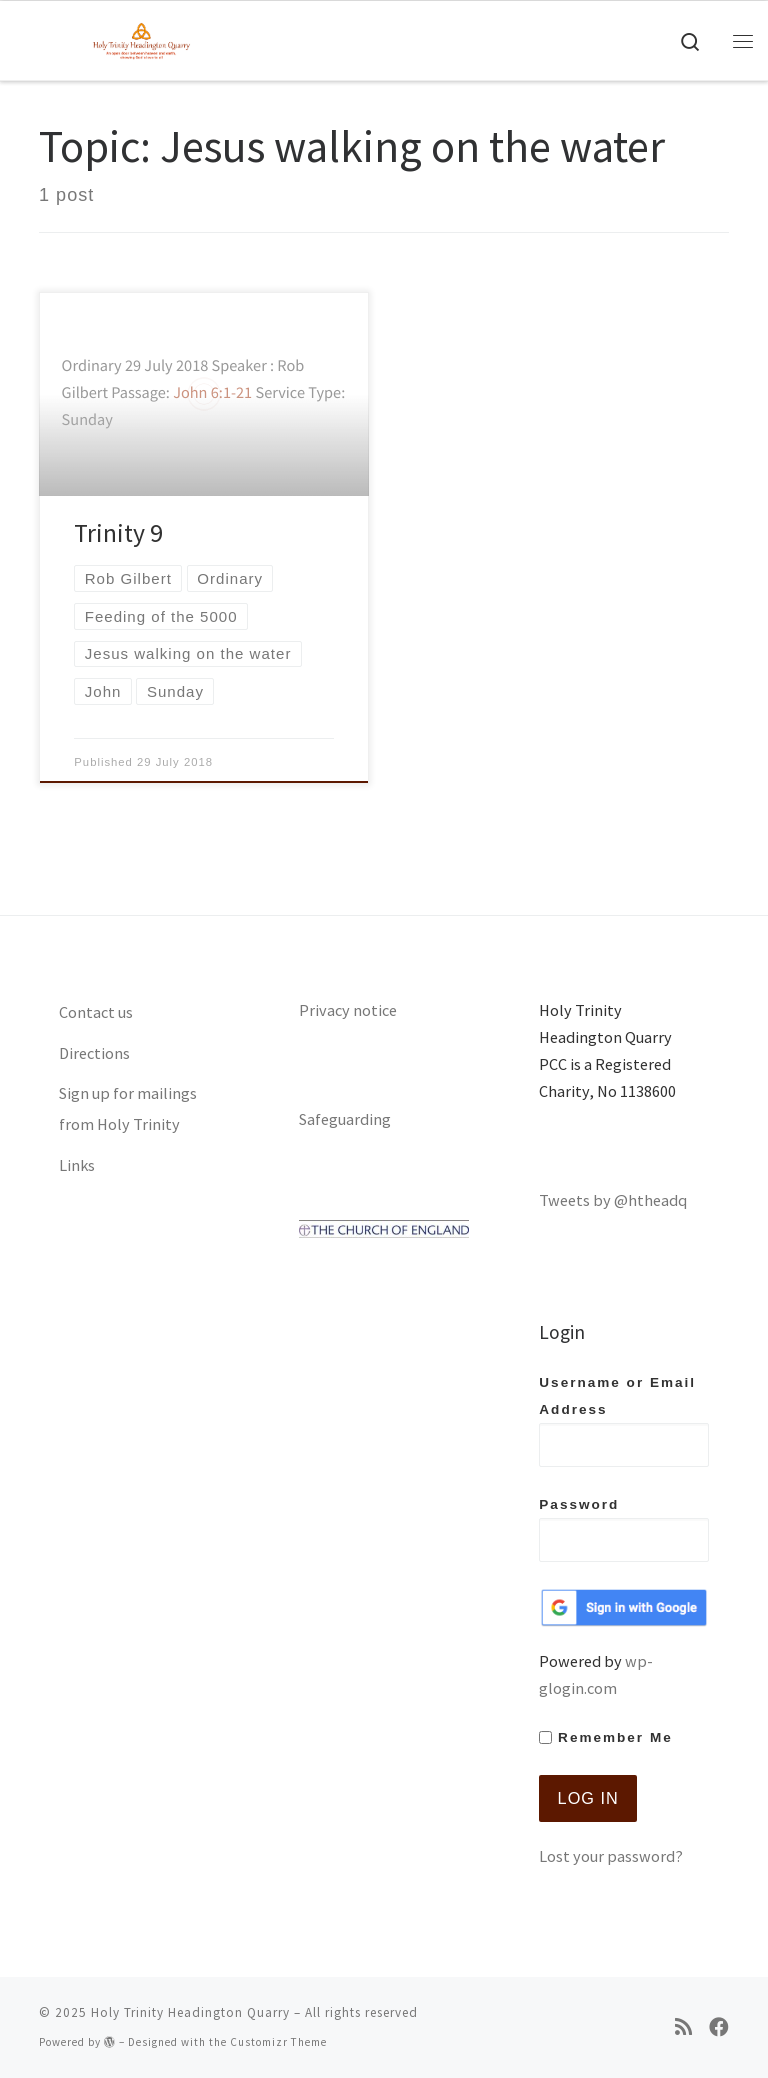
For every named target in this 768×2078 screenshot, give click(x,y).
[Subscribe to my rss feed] (683, 2027)
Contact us (96, 1012)
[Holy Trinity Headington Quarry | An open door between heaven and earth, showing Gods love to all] (141, 38)
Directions (94, 1053)
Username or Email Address (623, 1421)
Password (623, 1529)
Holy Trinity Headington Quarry (190, 2012)
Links (77, 1165)
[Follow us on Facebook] (719, 2027)
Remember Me (605, 1737)
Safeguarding (345, 1119)
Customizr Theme (278, 2042)
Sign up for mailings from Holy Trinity (128, 1108)
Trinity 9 (118, 533)
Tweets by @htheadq (613, 1200)
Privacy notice (348, 1010)
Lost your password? (611, 1856)
